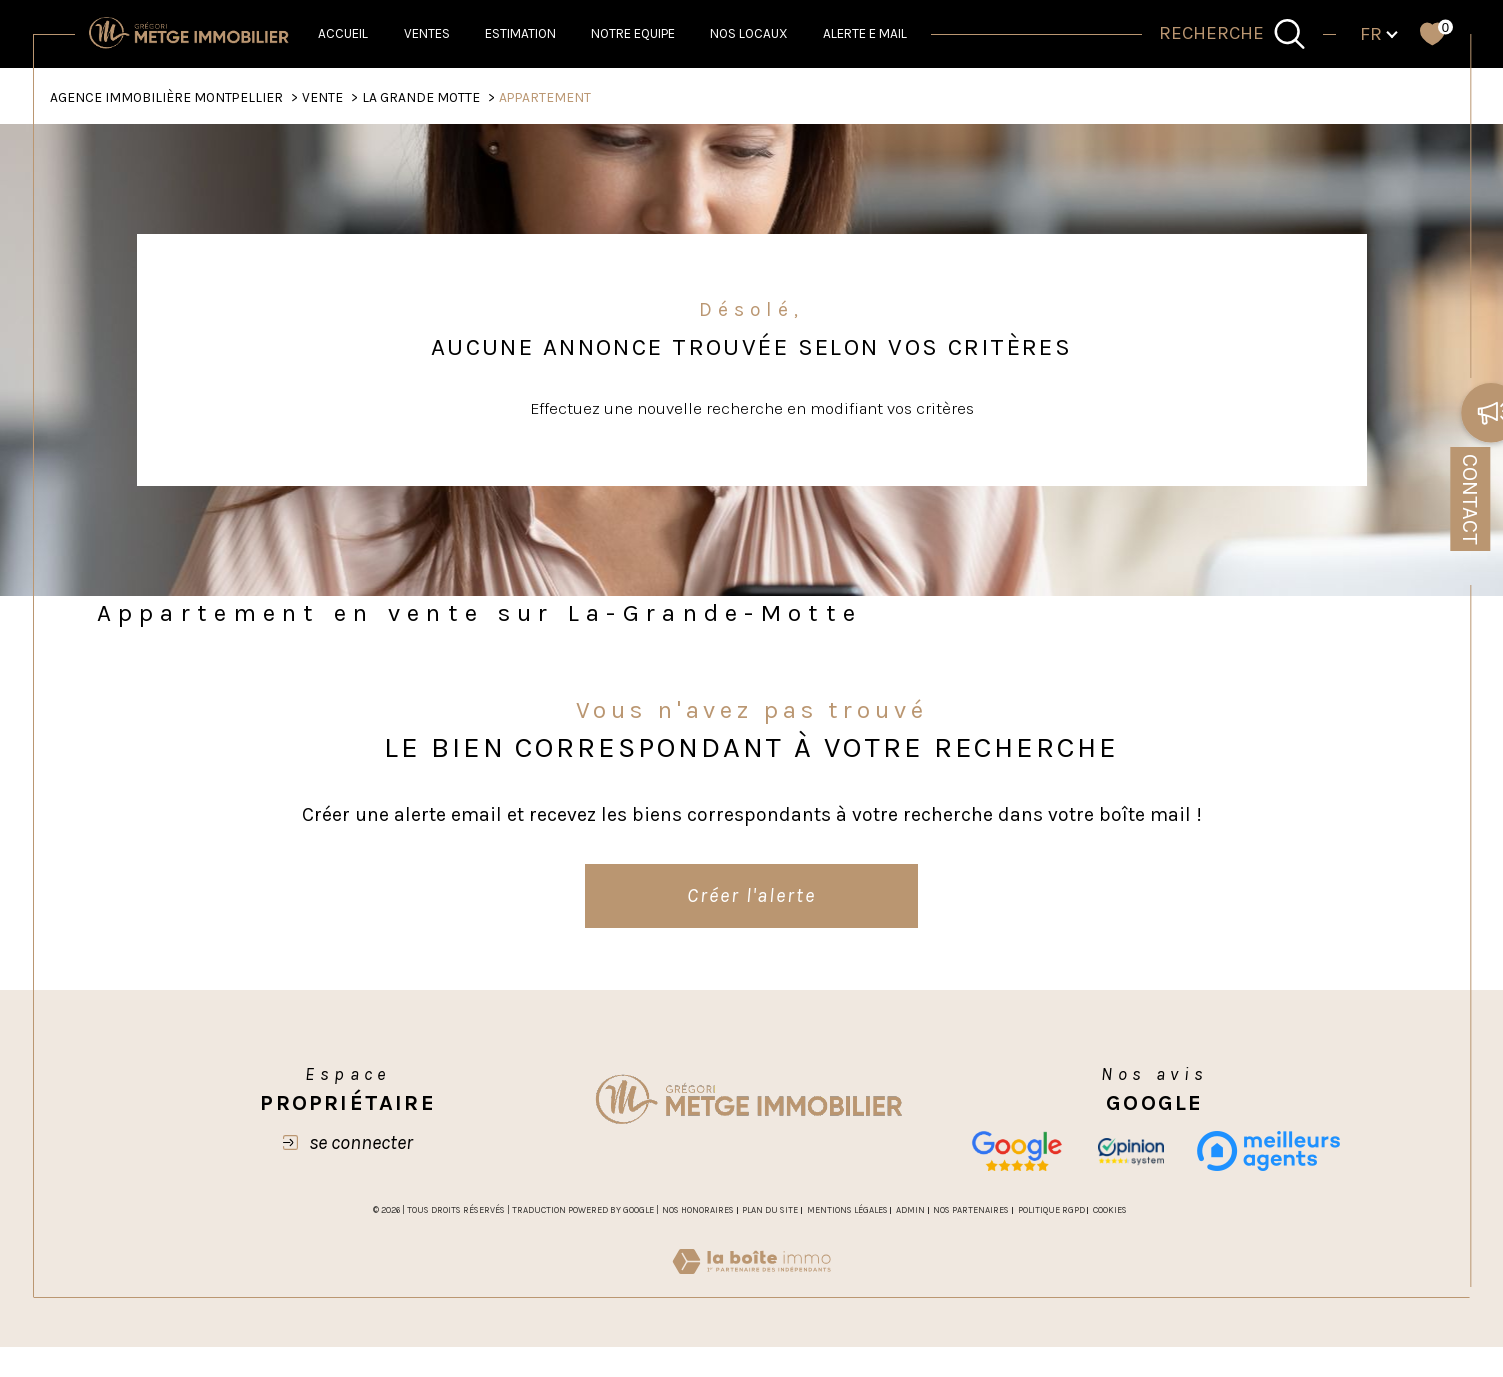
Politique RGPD (1051, 1210)
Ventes (427, 33)
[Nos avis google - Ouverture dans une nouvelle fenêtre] (1016, 1151)
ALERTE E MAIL (865, 33)
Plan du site (770, 1210)
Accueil (343, 33)
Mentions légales (847, 1210)
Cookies (1110, 1210)
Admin (910, 1210)
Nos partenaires (971, 1210)
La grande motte (421, 97)
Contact (1470, 499)
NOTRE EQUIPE (633, 33)
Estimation (520, 33)
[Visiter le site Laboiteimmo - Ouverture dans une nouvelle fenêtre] (751, 1285)
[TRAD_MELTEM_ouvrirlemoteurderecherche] (1233, 34)
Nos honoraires (698, 1210)
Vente (322, 97)
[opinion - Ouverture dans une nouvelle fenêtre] (1131, 1151)
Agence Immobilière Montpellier (166, 97)
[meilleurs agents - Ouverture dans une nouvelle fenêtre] (1268, 1151)
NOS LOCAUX (749, 33)
